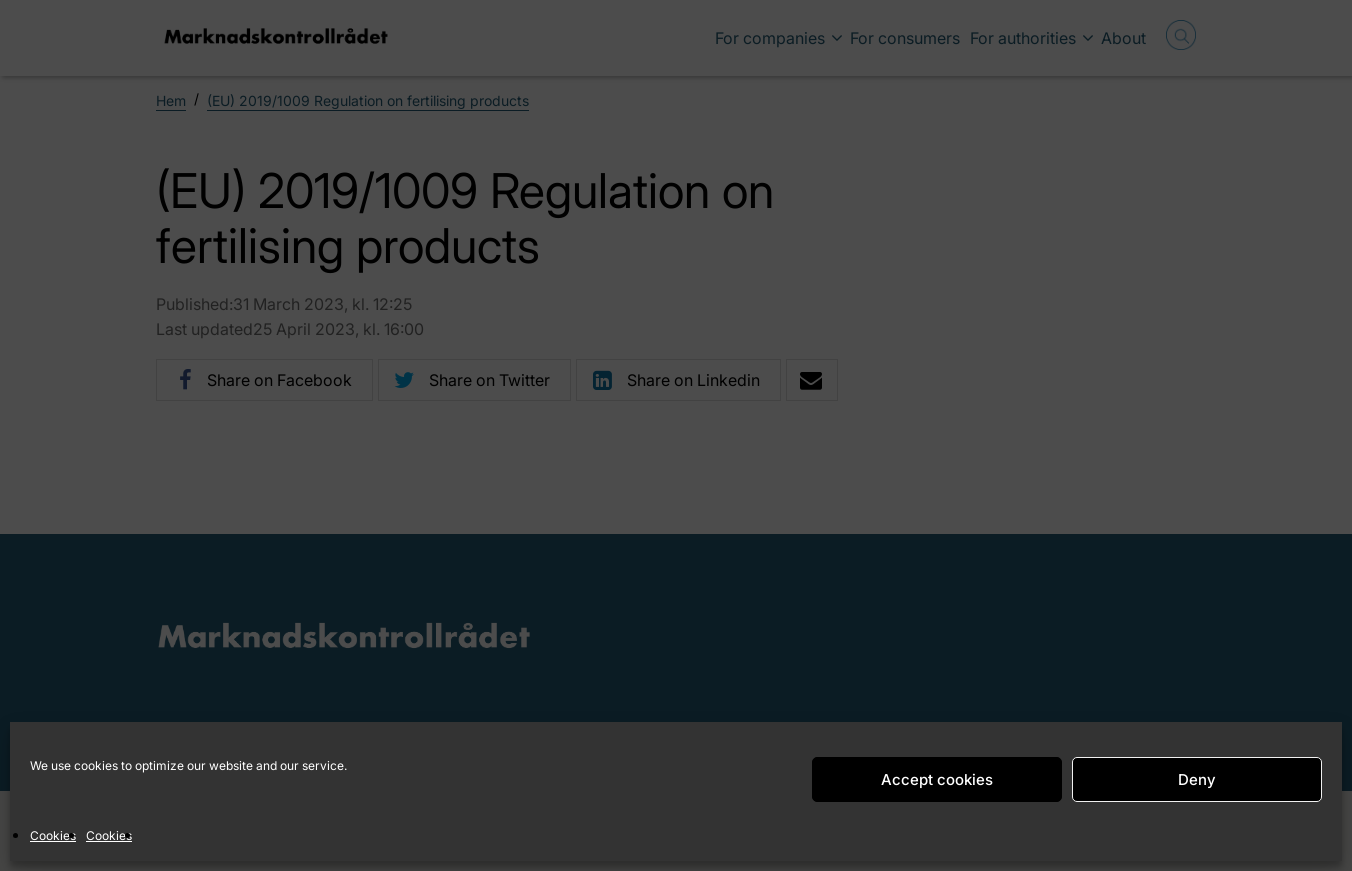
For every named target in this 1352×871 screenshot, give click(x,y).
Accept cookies (937, 779)
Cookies (53, 835)
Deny (1197, 779)
